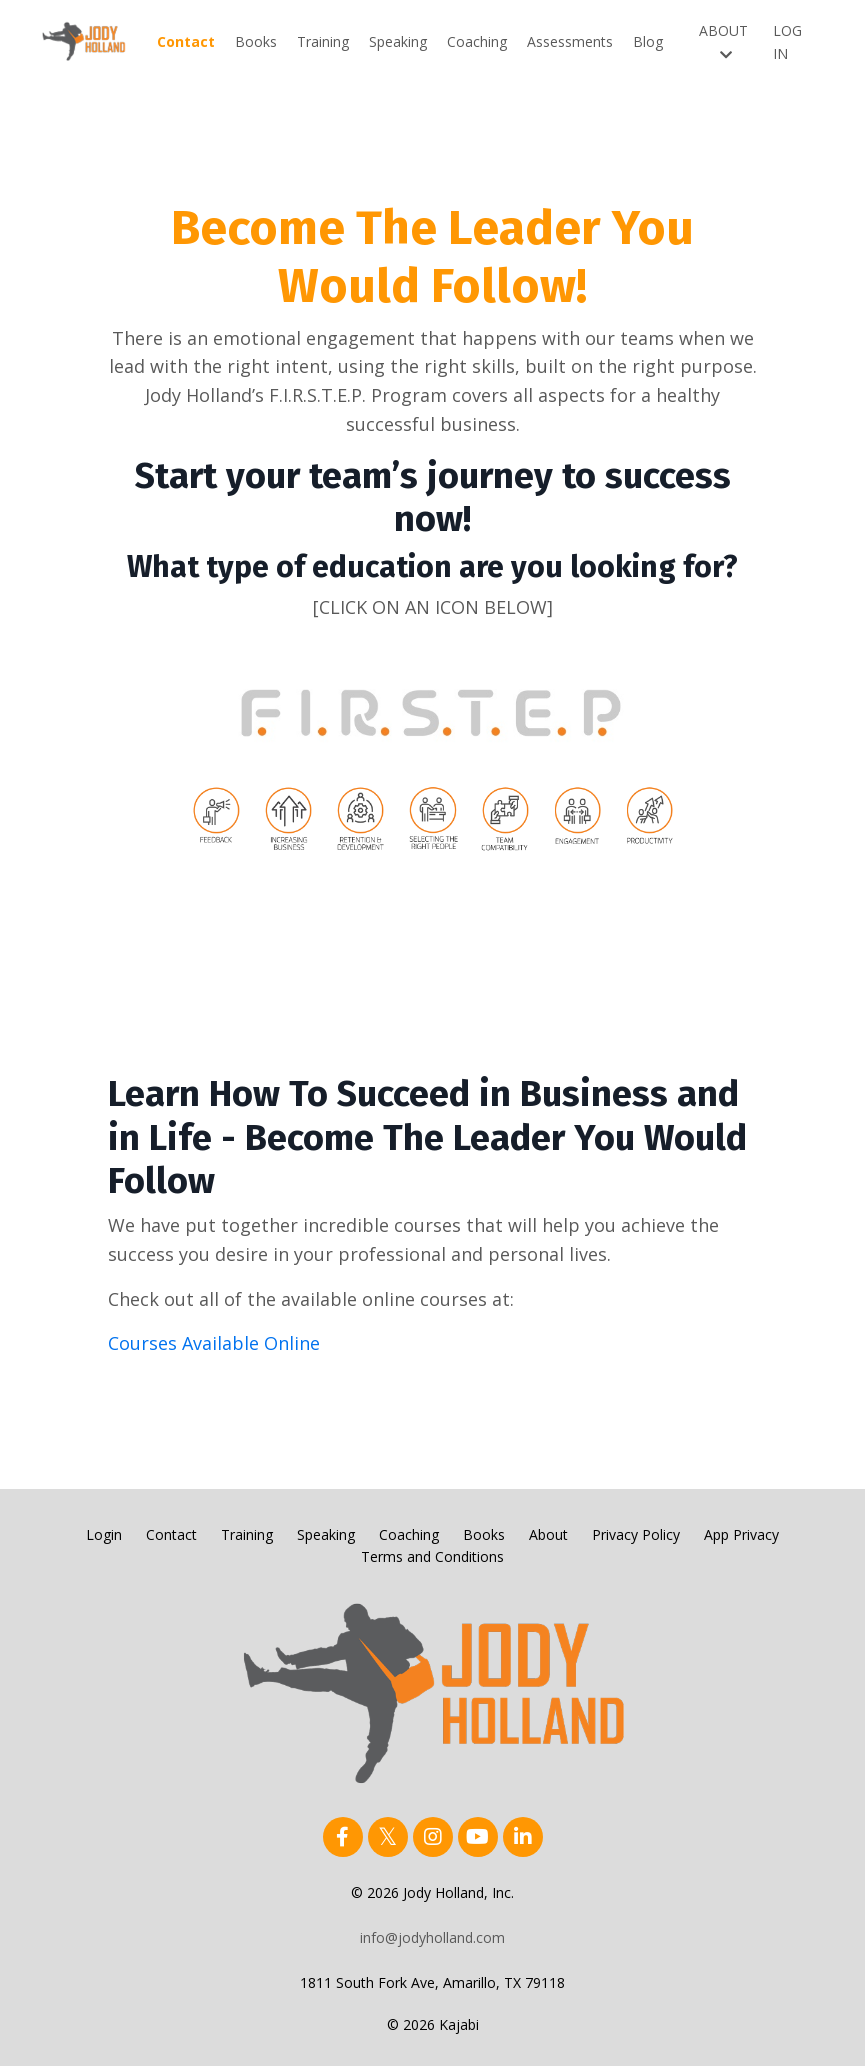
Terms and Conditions (432, 1556)
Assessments (570, 41)
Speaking (398, 41)
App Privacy (741, 1534)
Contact (186, 41)
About (548, 1534)
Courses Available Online (214, 1343)
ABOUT (723, 41)
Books (256, 41)
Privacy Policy (636, 1534)
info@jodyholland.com (432, 1937)
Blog (648, 41)
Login (104, 1534)
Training (323, 41)
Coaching (477, 41)
